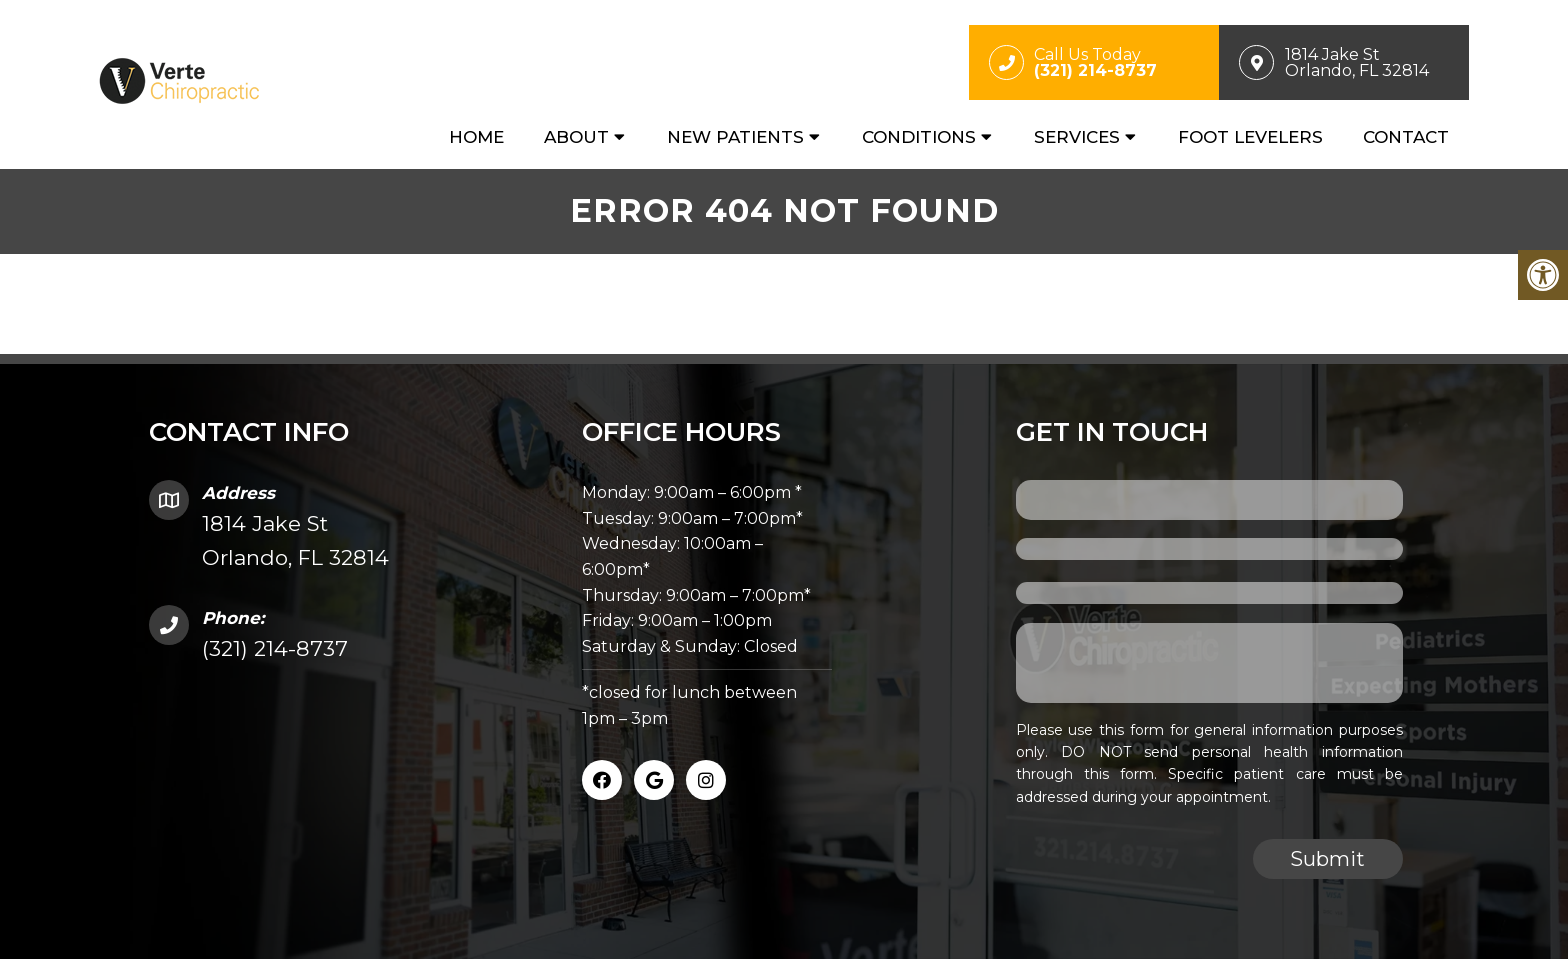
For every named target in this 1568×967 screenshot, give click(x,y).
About (576, 137)
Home (476, 137)
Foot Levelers (1250, 137)
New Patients (735, 137)
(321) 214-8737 (275, 648)
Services (1077, 137)
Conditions (919, 137)
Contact (1406, 137)
